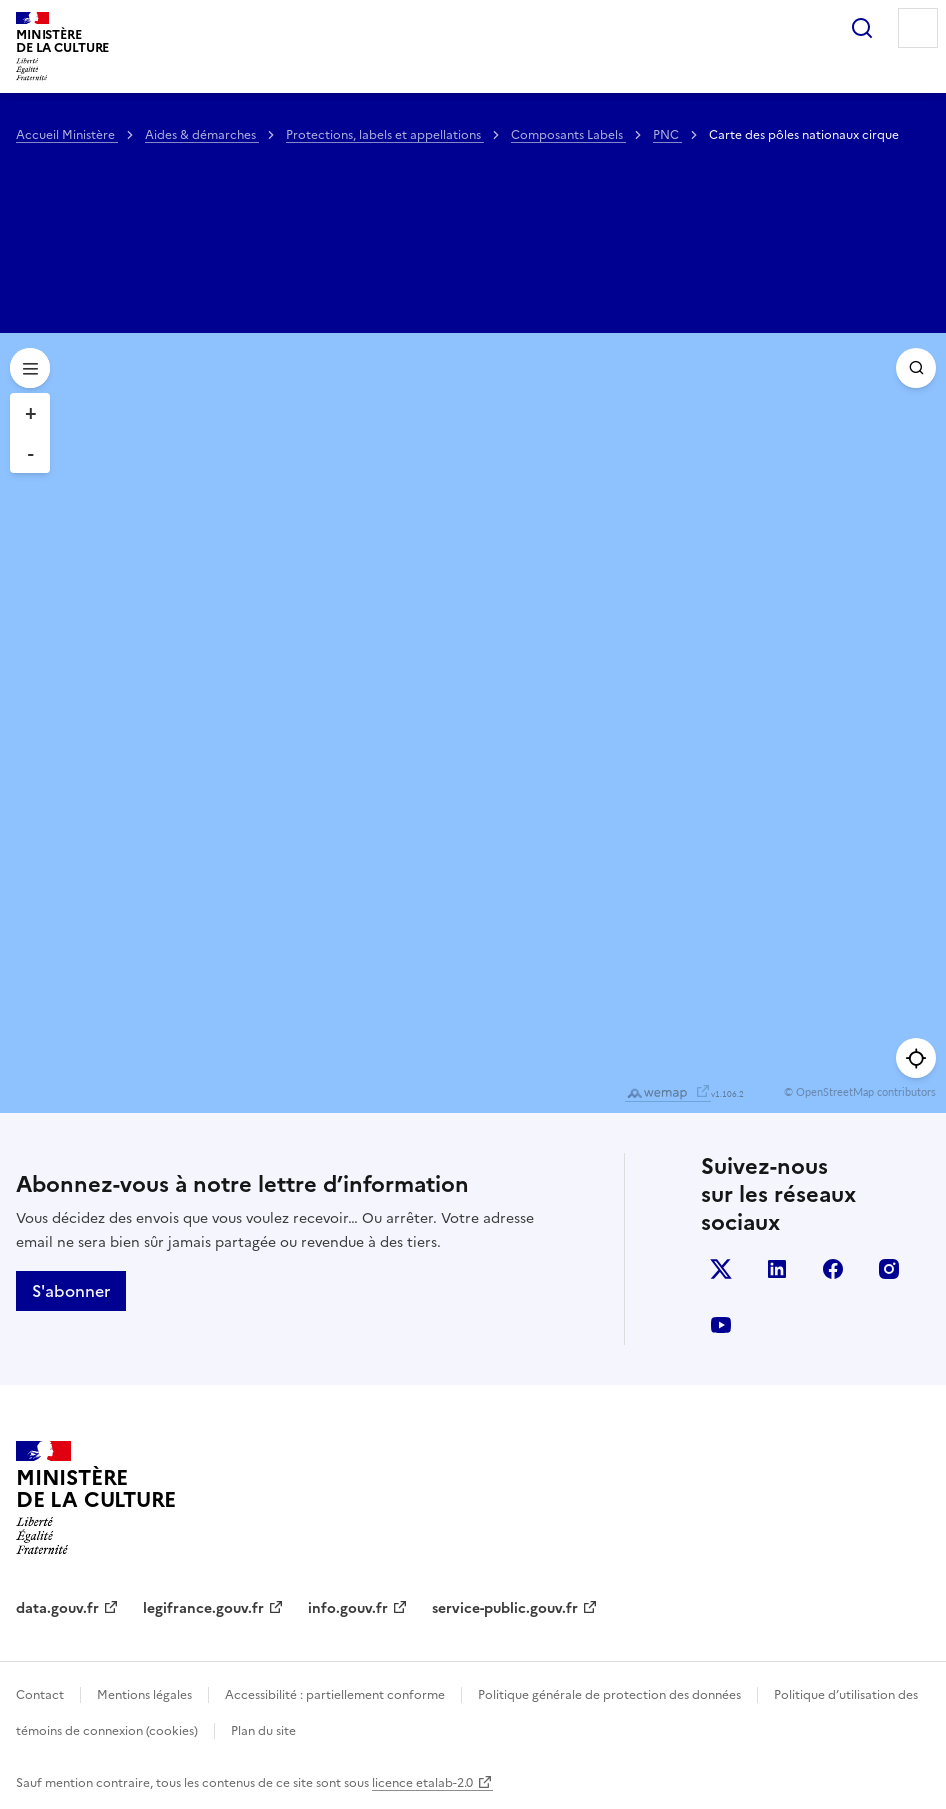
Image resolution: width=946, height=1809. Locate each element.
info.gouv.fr (348, 1608)
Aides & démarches (202, 135)
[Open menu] (30, 368)
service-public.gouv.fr (505, 1608)
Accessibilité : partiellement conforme (335, 1695)
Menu (918, 28)
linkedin (777, 1269)
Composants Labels (568, 135)
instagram (889, 1269)
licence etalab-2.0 (422, 1783)
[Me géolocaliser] (916, 1058)
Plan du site (263, 1731)
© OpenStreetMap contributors (860, 1091)
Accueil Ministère (67, 135)
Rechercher (862, 28)
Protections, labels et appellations (385, 135)
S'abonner (71, 1291)
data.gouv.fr (57, 1608)
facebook (833, 1269)
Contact (40, 1695)
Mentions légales (144, 1695)
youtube (721, 1325)
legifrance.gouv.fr (203, 1608)
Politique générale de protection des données (609, 1695)
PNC (667, 135)
